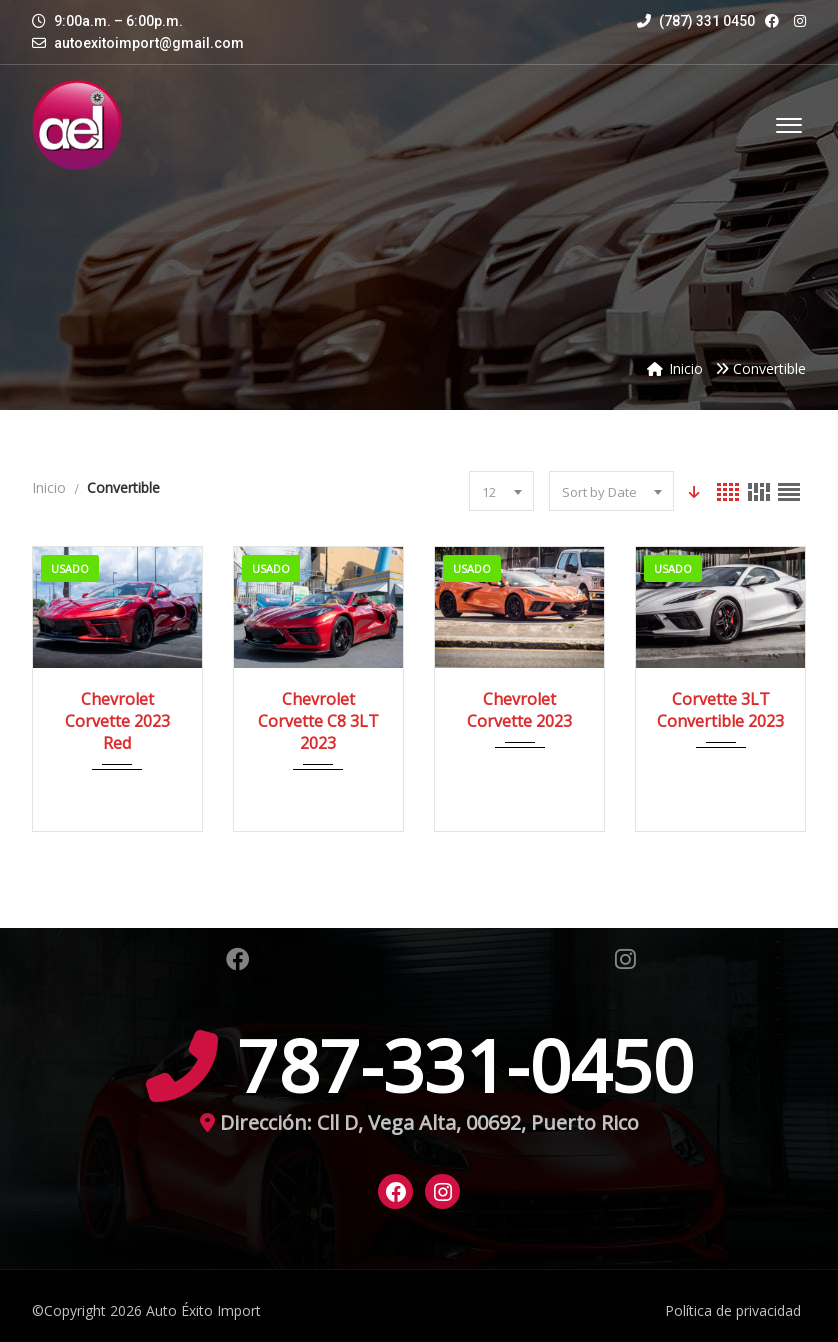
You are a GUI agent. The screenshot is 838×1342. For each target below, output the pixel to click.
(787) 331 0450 (696, 21)
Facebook (238, 959)
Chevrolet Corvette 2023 (519, 710)
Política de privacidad (733, 1310)
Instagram (625, 959)
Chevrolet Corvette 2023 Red (117, 721)
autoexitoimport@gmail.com (149, 43)
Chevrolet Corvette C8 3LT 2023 (318, 721)
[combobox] (499, 491)
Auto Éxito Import (203, 1310)
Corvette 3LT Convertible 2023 (720, 710)
